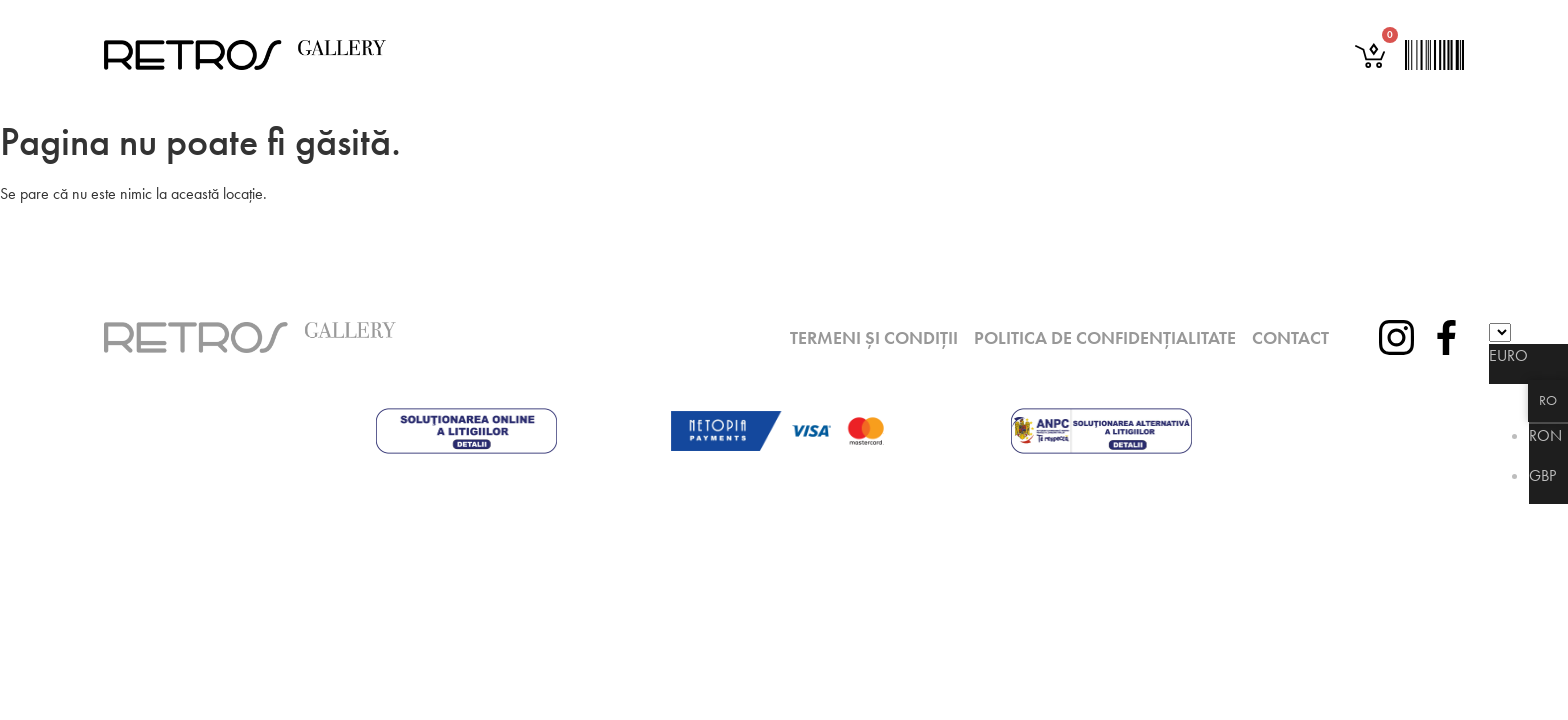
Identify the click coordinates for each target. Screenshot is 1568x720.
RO (1548, 400)
